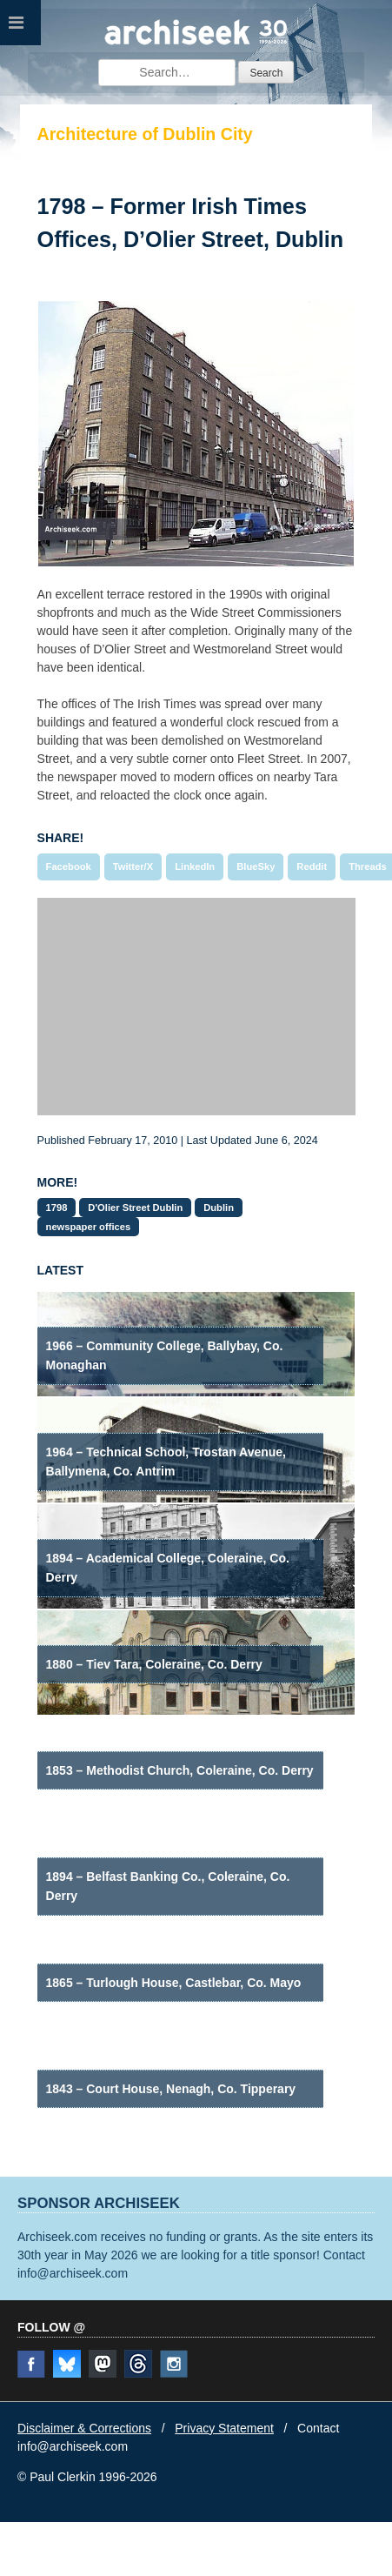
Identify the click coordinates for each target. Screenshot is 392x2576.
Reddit (311, 866)
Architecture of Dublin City (145, 134)
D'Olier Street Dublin (135, 1207)
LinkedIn (195, 866)
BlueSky (255, 866)
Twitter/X (133, 866)
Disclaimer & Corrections (84, 2428)
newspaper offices (88, 1226)
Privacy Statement (224, 2428)
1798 (57, 1207)
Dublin (218, 1207)
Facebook (68, 866)
